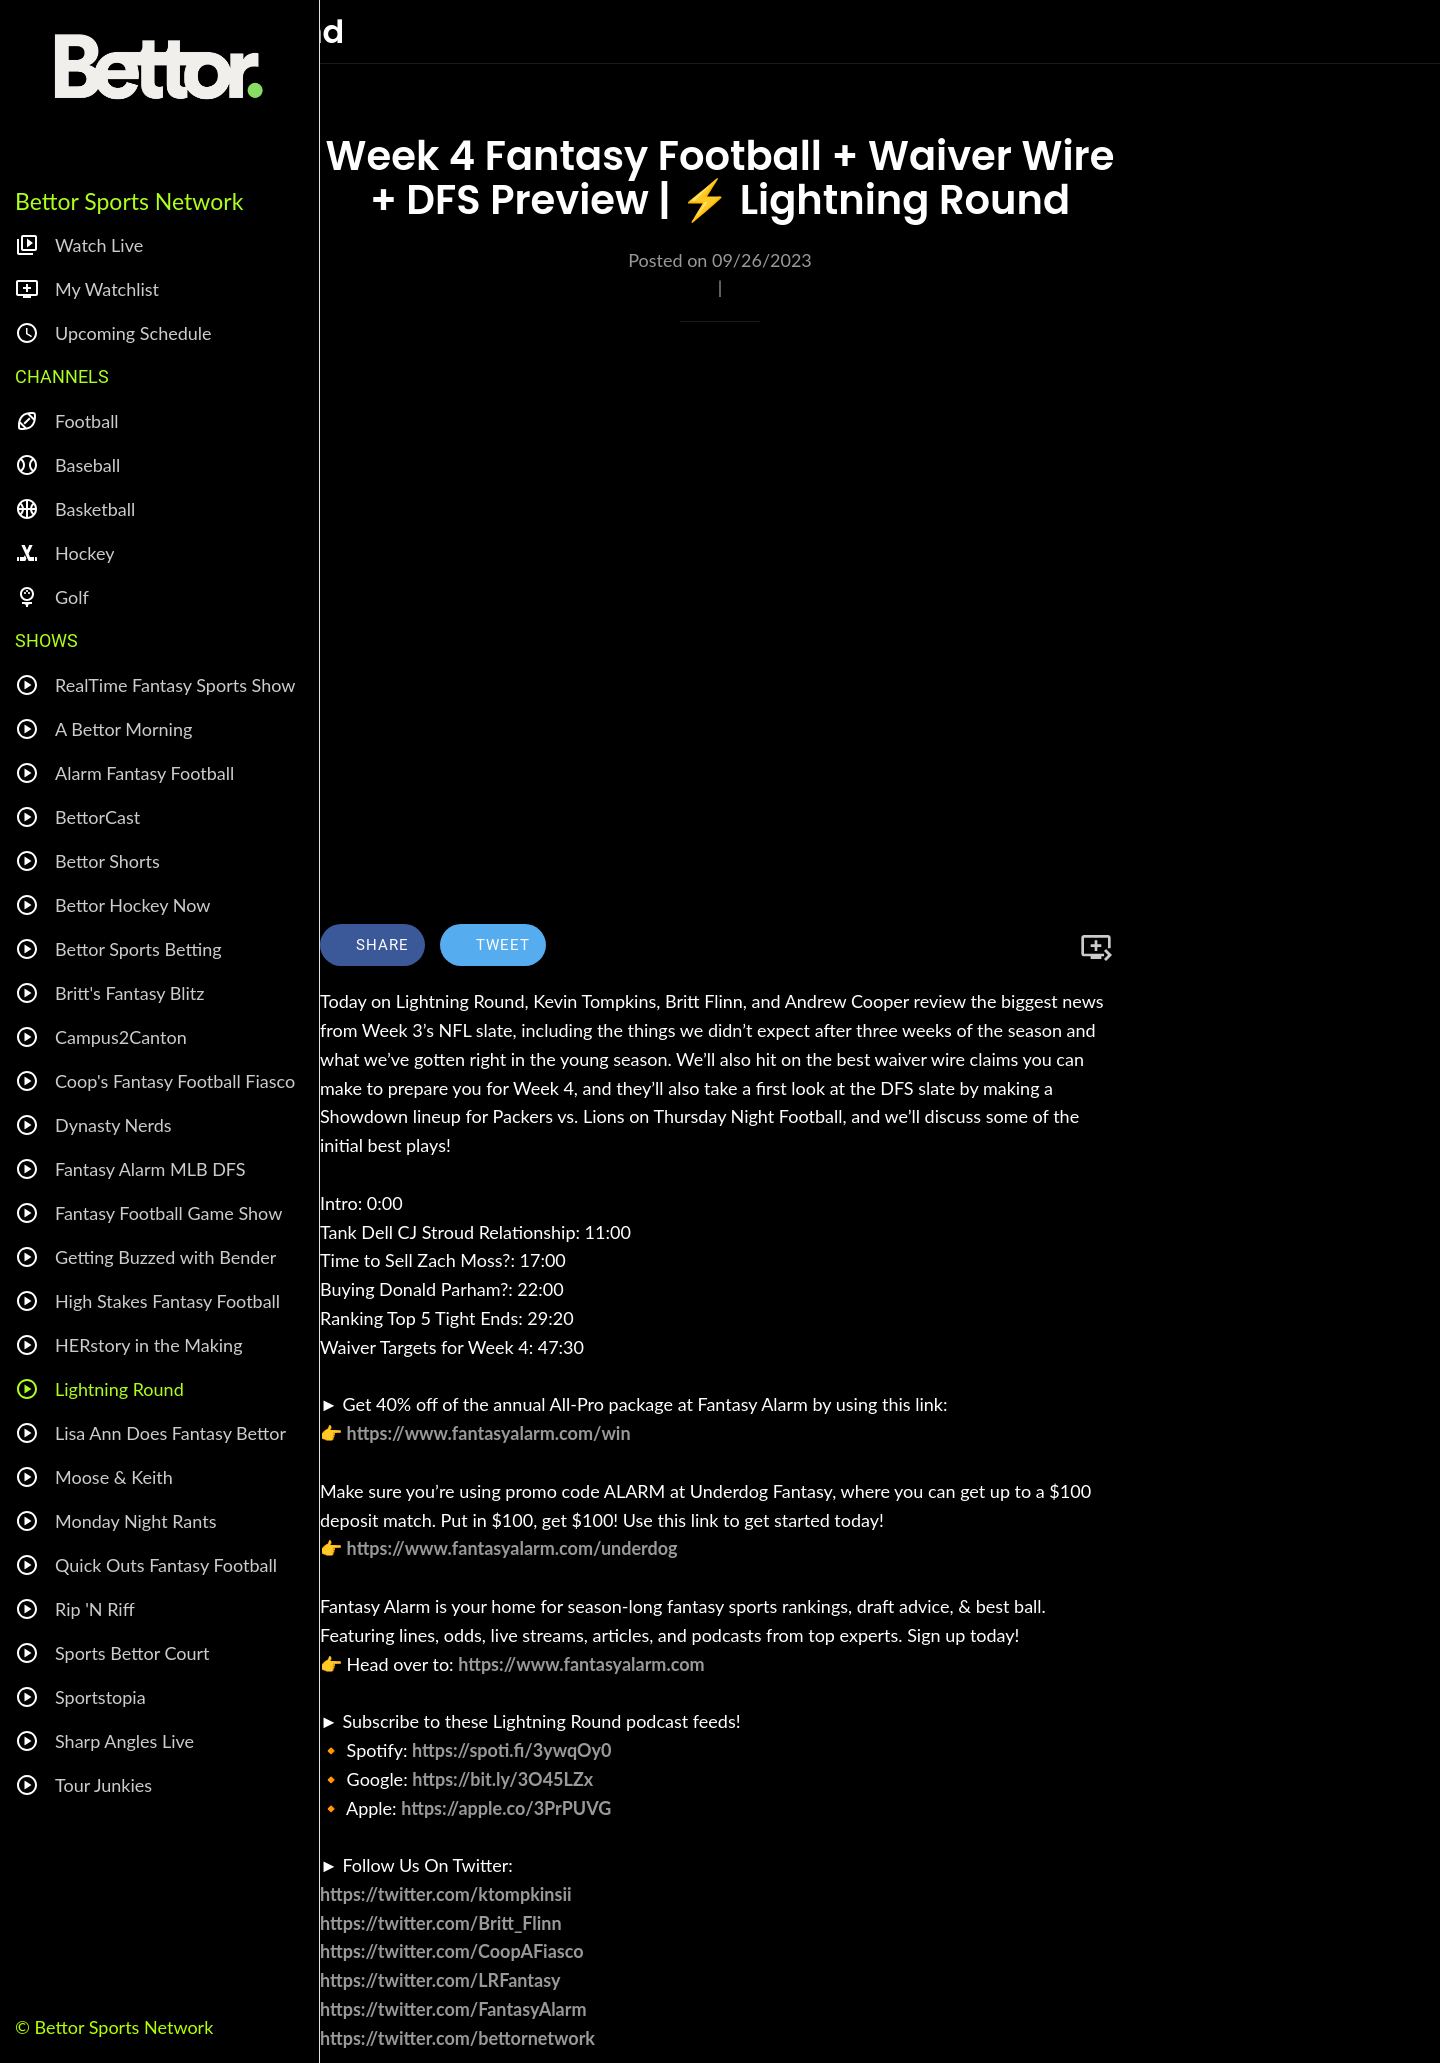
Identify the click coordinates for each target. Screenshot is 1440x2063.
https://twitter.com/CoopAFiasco (452, 1951)
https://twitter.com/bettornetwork (457, 2038)
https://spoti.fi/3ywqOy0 (511, 1750)
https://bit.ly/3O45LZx (502, 1779)
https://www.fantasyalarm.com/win (489, 1433)
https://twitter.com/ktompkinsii (446, 1894)
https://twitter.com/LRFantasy (440, 1980)
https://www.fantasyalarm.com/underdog (512, 1548)
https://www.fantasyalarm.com (581, 1664)
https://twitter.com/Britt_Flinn (441, 1923)
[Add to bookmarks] (1096, 947)
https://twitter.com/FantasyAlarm (453, 2009)
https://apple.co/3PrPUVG (506, 1808)
